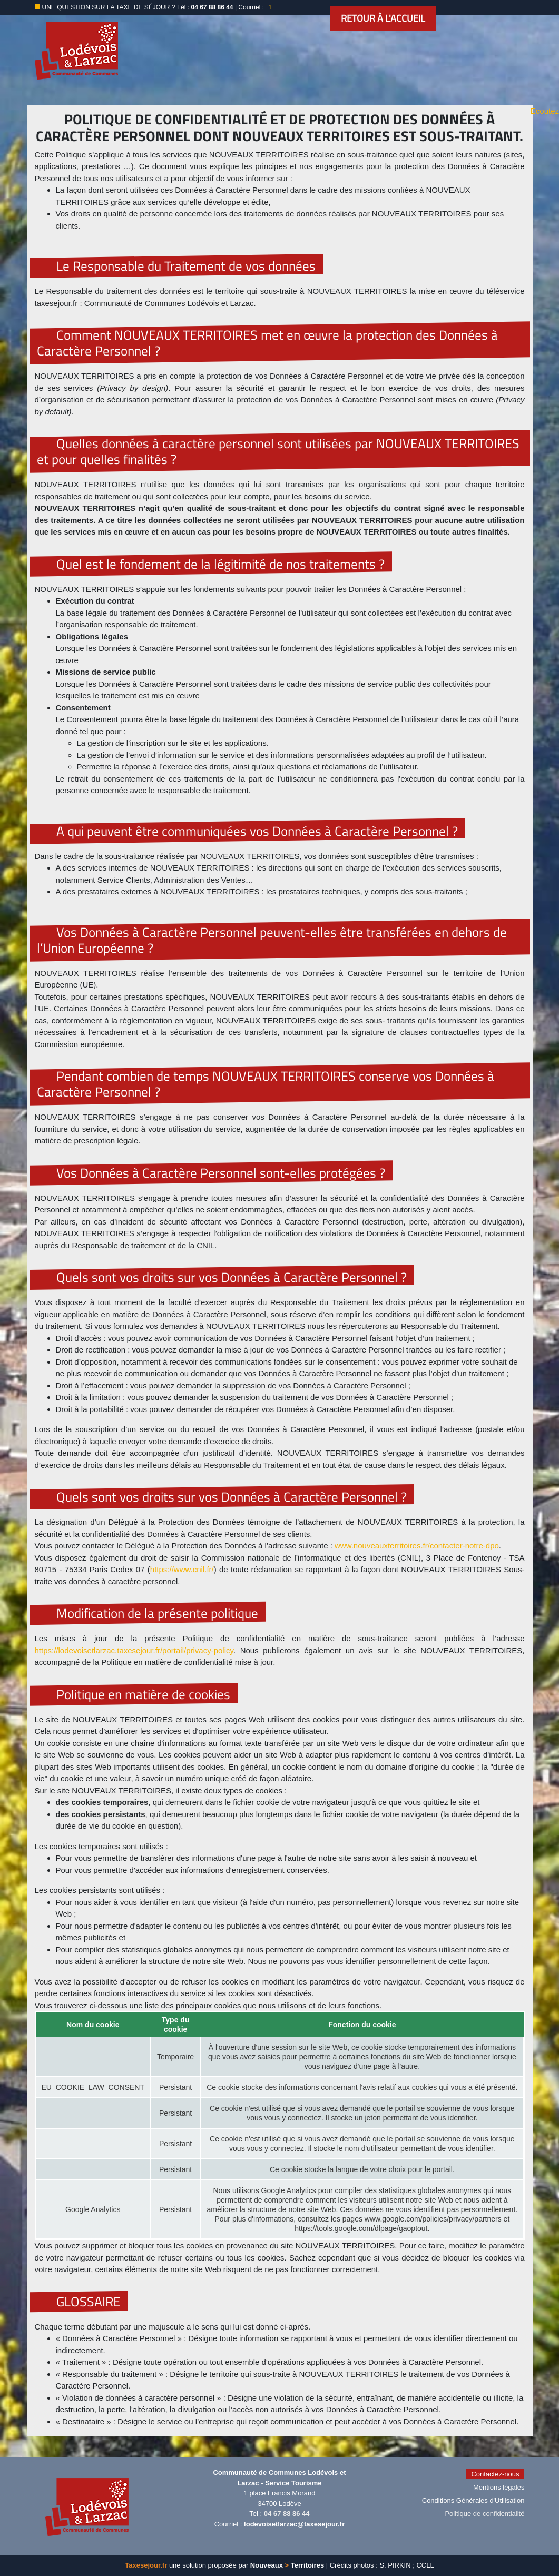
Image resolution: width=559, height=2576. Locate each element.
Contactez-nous (495, 2474)
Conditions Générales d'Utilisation (473, 2500)
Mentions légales (499, 2487)
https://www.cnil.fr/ (182, 1569)
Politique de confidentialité (484, 2514)
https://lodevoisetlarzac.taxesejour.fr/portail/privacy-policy (134, 1650)
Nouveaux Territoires (287, 2565)
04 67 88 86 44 (287, 2514)
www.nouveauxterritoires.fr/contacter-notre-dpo (417, 1545)
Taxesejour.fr (146, 2565)
